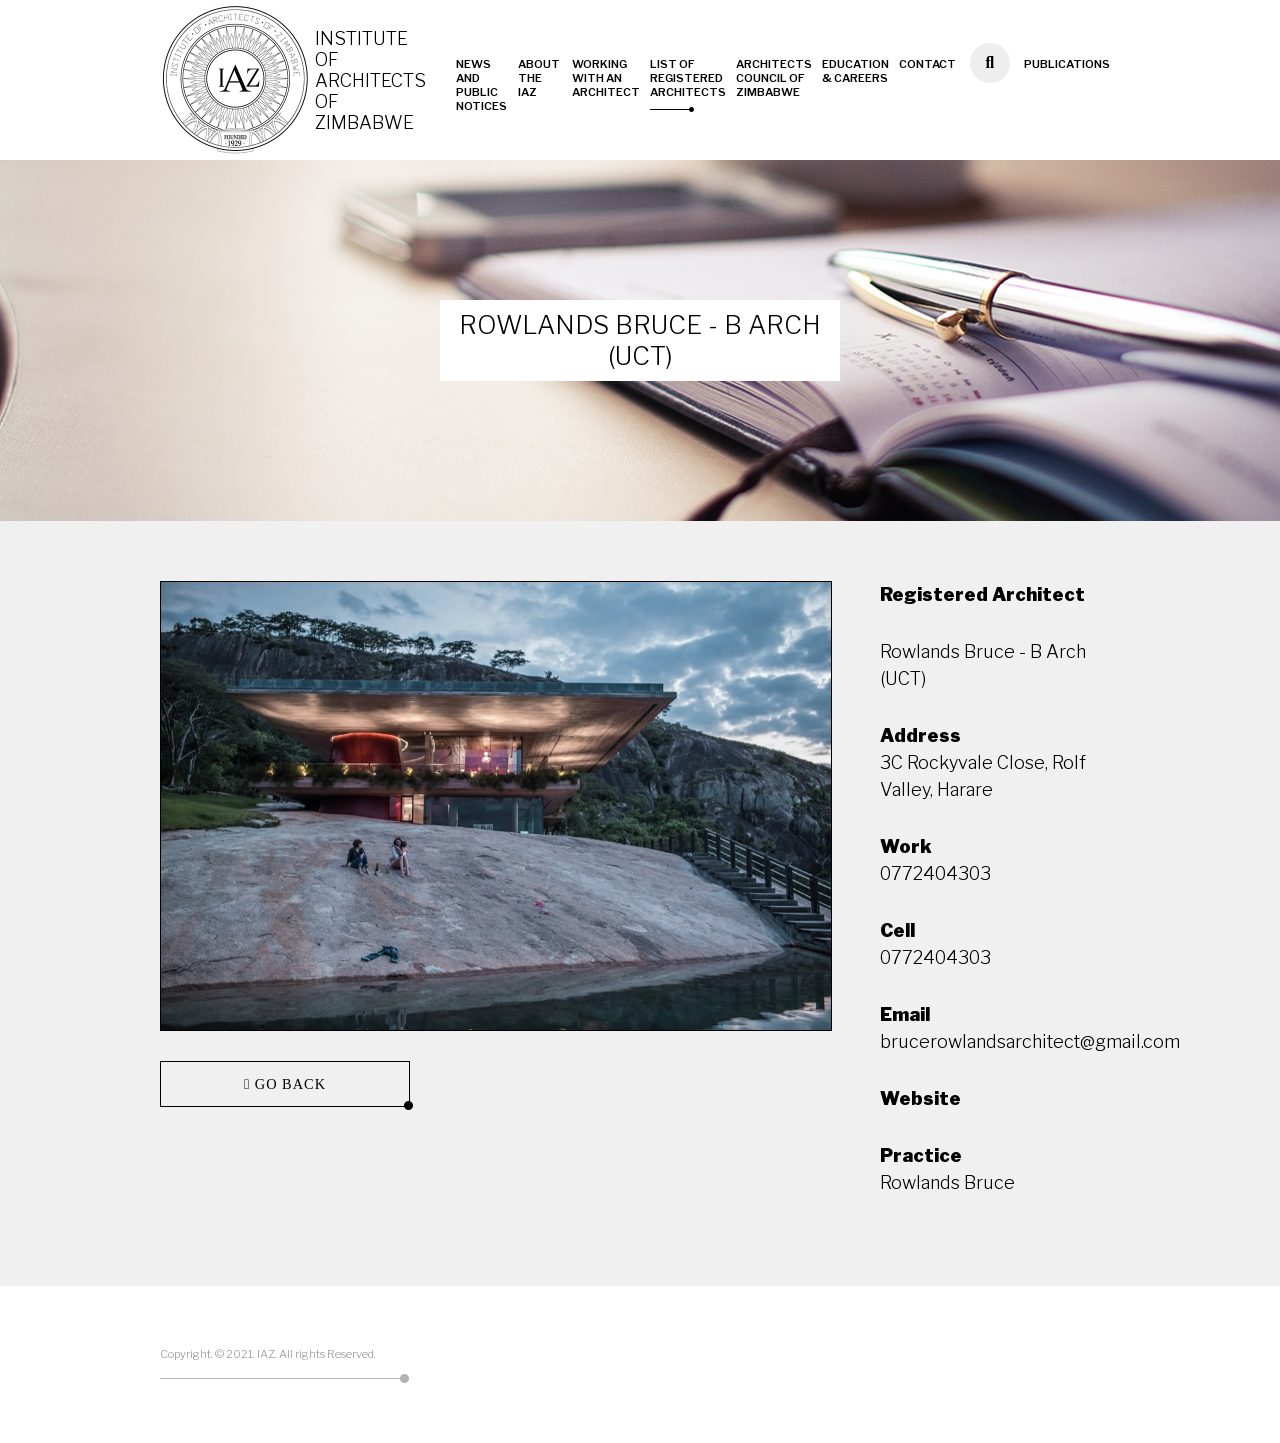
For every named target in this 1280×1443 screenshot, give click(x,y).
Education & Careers (855, 71)
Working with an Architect (606, 78)
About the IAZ (539, 78)
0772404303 (935, 873)
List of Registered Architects (688, 78)
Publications (1067, 64)
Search (989, 90)
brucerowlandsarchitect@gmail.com (1030, 1041)
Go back (288, 1084)
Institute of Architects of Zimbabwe (370, 80)
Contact (927, 64)
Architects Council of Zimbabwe (774, 78)
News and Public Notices (481, 85)
